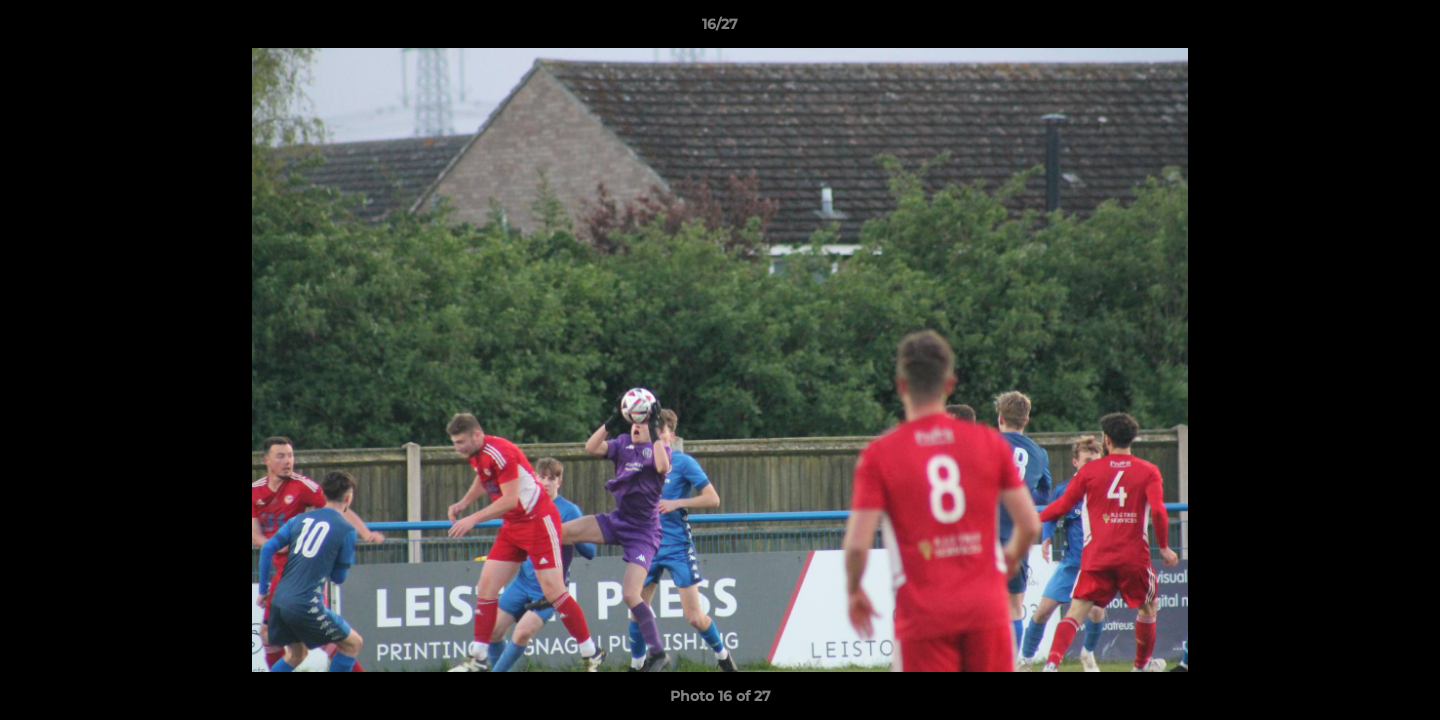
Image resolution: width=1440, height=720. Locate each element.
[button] (1404, 29)
